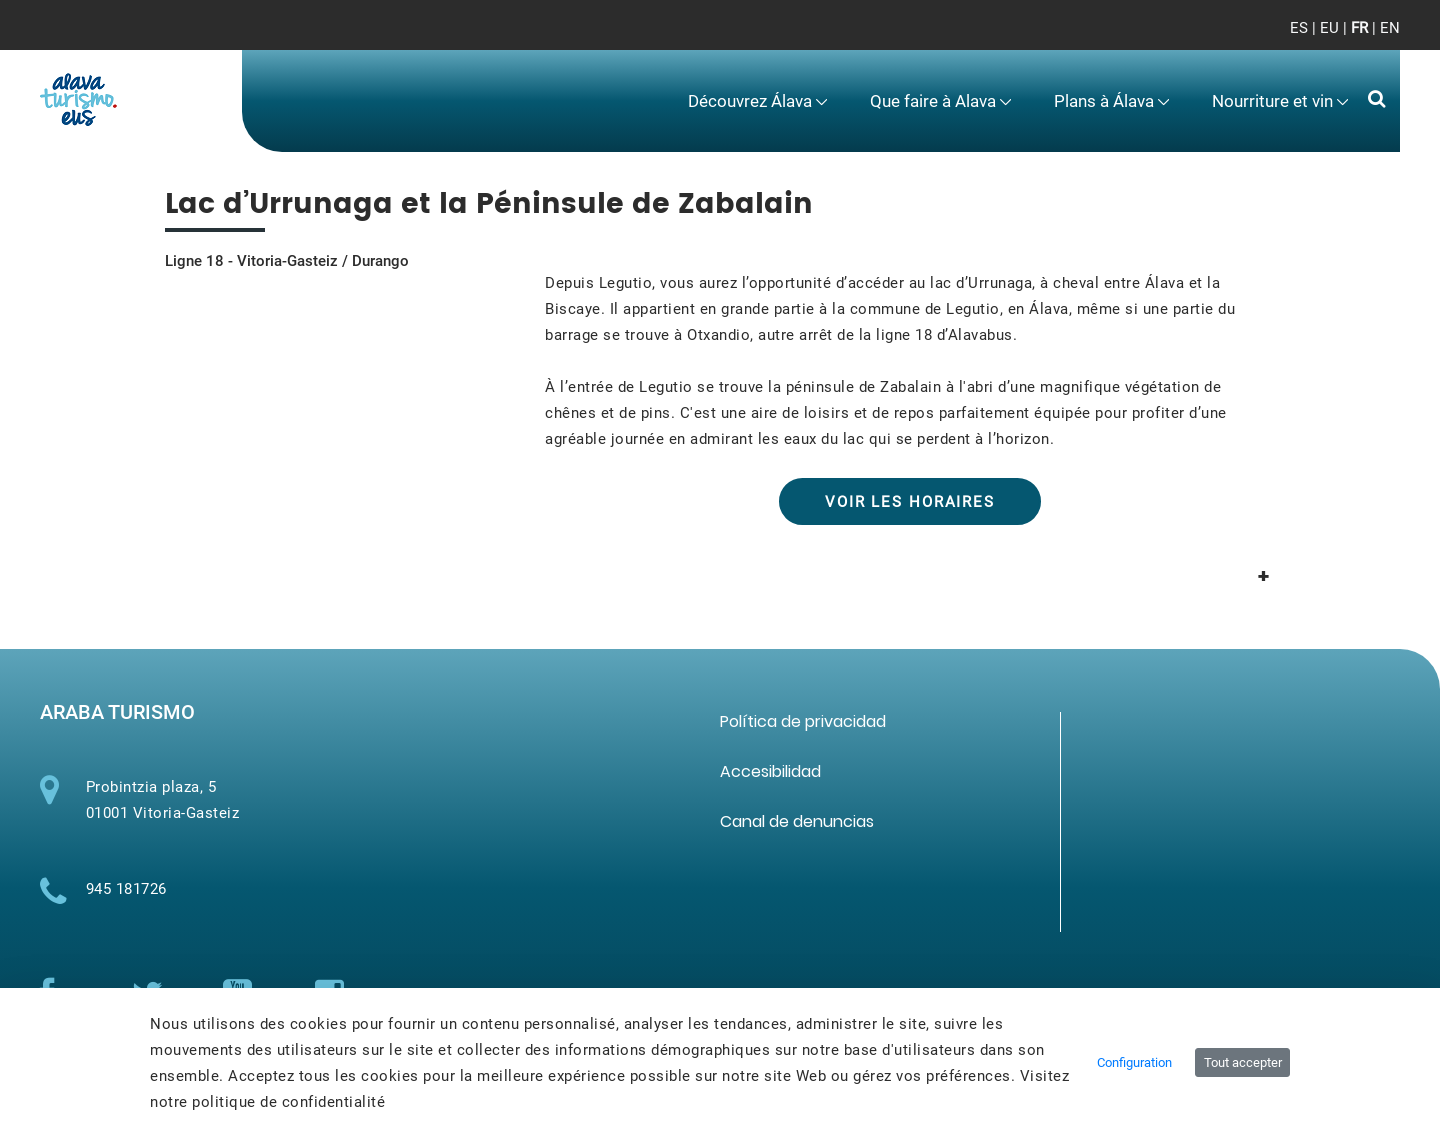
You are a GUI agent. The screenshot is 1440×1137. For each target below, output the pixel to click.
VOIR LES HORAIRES (910, 502)
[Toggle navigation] (1368, 40)
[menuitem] (757, 101)
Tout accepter (1243, 1062)
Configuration (1134, 1062)
